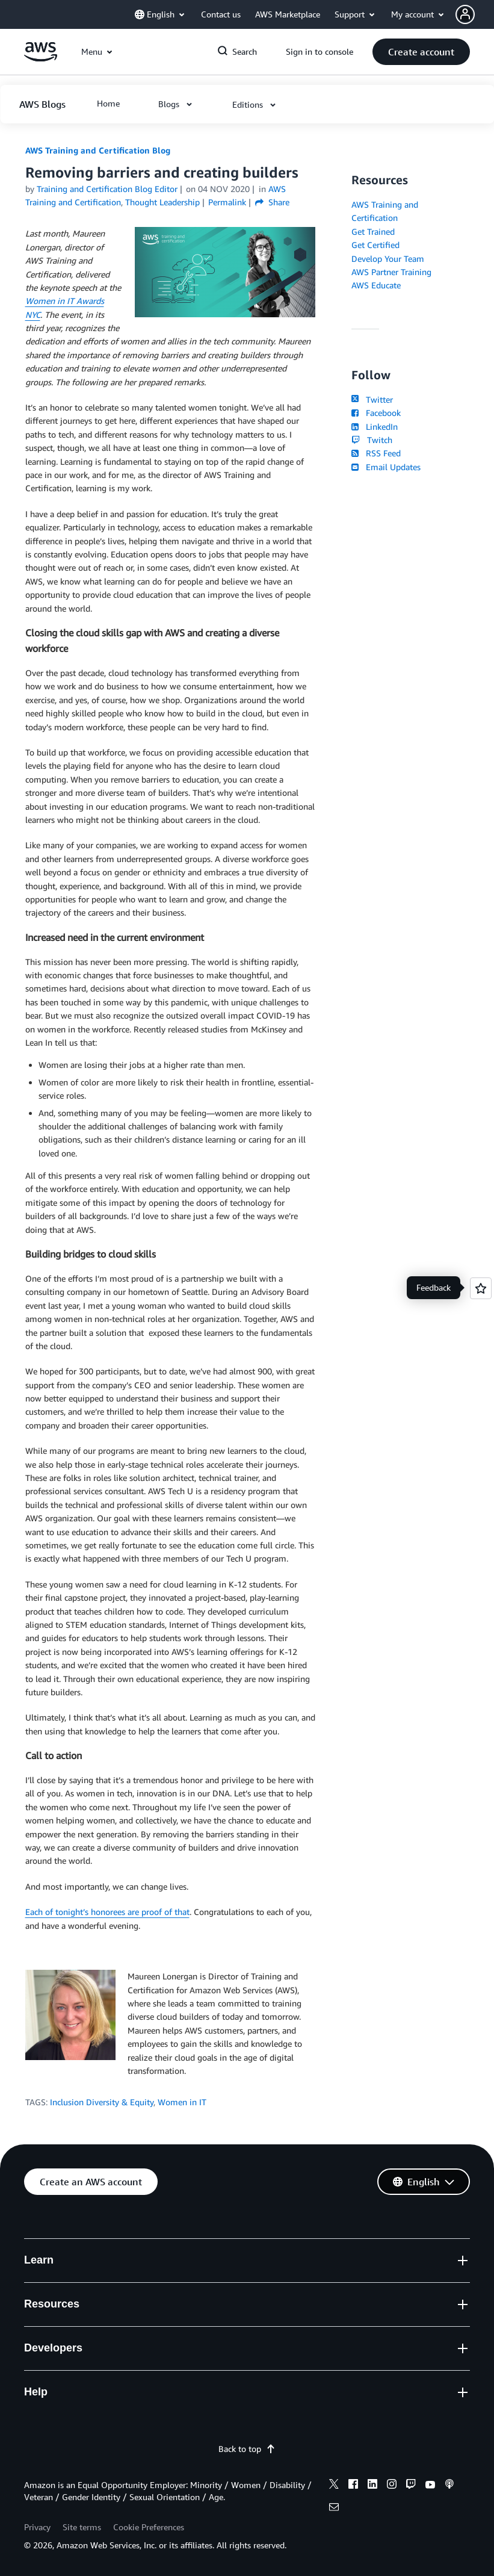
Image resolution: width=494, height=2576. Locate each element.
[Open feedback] (481, 1288)
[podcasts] (449, 2485)
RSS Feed (376, 453)
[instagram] (392, 2485)
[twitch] (411, 2485)
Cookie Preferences (148, 2527)
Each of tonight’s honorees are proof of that (107, 1912)
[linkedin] (372, 2485)
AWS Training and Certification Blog (97, 150)
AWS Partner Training (391, 272)
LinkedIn (374, 426)
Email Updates (386, 467)
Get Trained (373, 231)
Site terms (82, 2527)
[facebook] (353, 2485)
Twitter (372, 399)
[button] (474, 14)
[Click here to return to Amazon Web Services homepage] (40, 58)
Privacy (37, 2527)
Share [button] (272, 202)
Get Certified (375, 245)
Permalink (227, 202)
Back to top (247, 2449)
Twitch (371, 440)
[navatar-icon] (465, 14)
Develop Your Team (387, 258)
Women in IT (182, 2102)
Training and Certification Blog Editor (107, 189)
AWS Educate (376, 285)
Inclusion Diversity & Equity (101, 2102)
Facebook (376, 413)
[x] (334, 2485)
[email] (334, 2508)
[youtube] (430, 2485)
